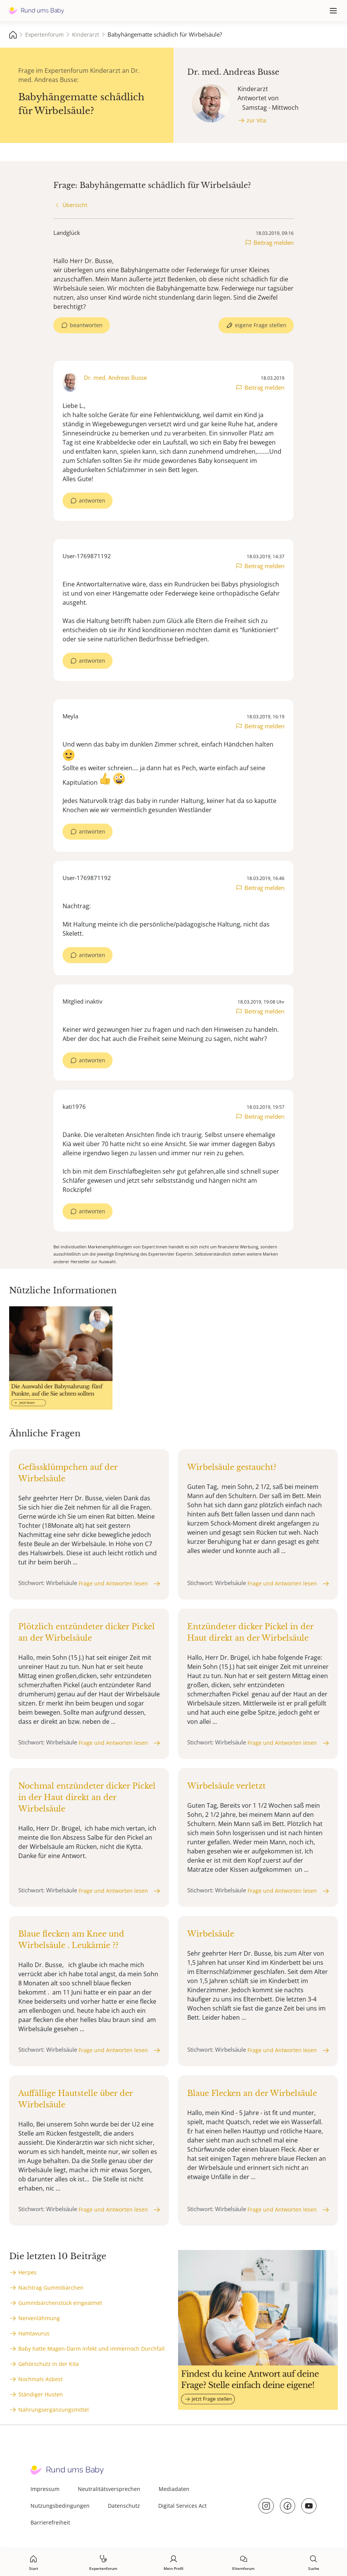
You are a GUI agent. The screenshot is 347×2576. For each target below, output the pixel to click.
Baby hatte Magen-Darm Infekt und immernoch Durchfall (91, 2348)
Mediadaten (174, 2488)
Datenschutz (124, 2505)
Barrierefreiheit (50, 2522)
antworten (92, 500)
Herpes (27, 2272)
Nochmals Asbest (40, 2379)
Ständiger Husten (40, 2394)
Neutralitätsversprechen (109, 2488)
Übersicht (75, 205)
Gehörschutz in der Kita (48, 2363)
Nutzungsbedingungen (60, 2505)
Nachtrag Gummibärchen (51, 2287)
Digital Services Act (182, 2505)
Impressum (45, 2488)
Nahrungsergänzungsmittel (53, 2409)
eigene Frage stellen (260, 325)
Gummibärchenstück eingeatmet (60, 2302)
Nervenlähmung (39, 2318)
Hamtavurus (34, 2333)
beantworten (86, 325)
